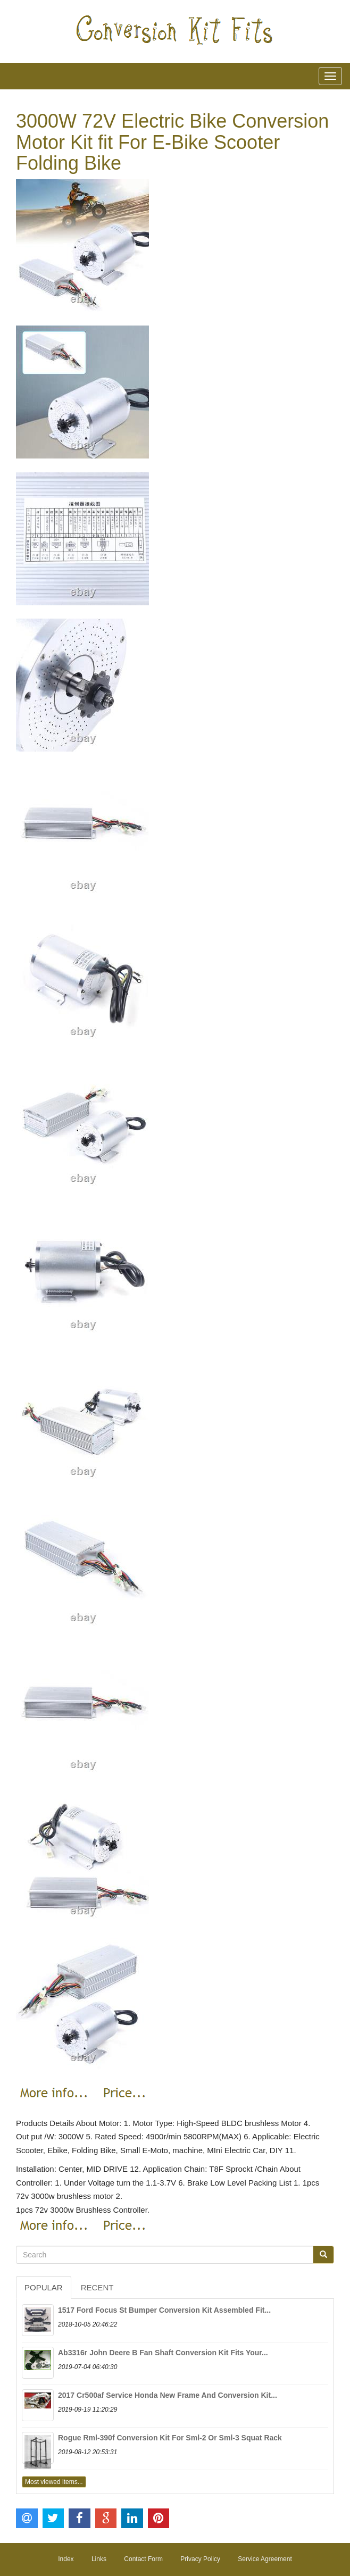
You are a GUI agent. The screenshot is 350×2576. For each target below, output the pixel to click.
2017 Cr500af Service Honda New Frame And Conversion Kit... (167, 2395)
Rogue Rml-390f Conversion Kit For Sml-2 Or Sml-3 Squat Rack (170, 2437)
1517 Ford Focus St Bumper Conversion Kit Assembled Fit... (164, 2310)
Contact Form (143, 2559)
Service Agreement (264, 2559)
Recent (97, 2287)
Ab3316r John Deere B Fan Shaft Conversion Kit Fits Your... (163, 2352)
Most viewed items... (54, 2482)
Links (98, 2559)
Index (65, 2559)
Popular (43, 2287)
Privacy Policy (200, 2559)
